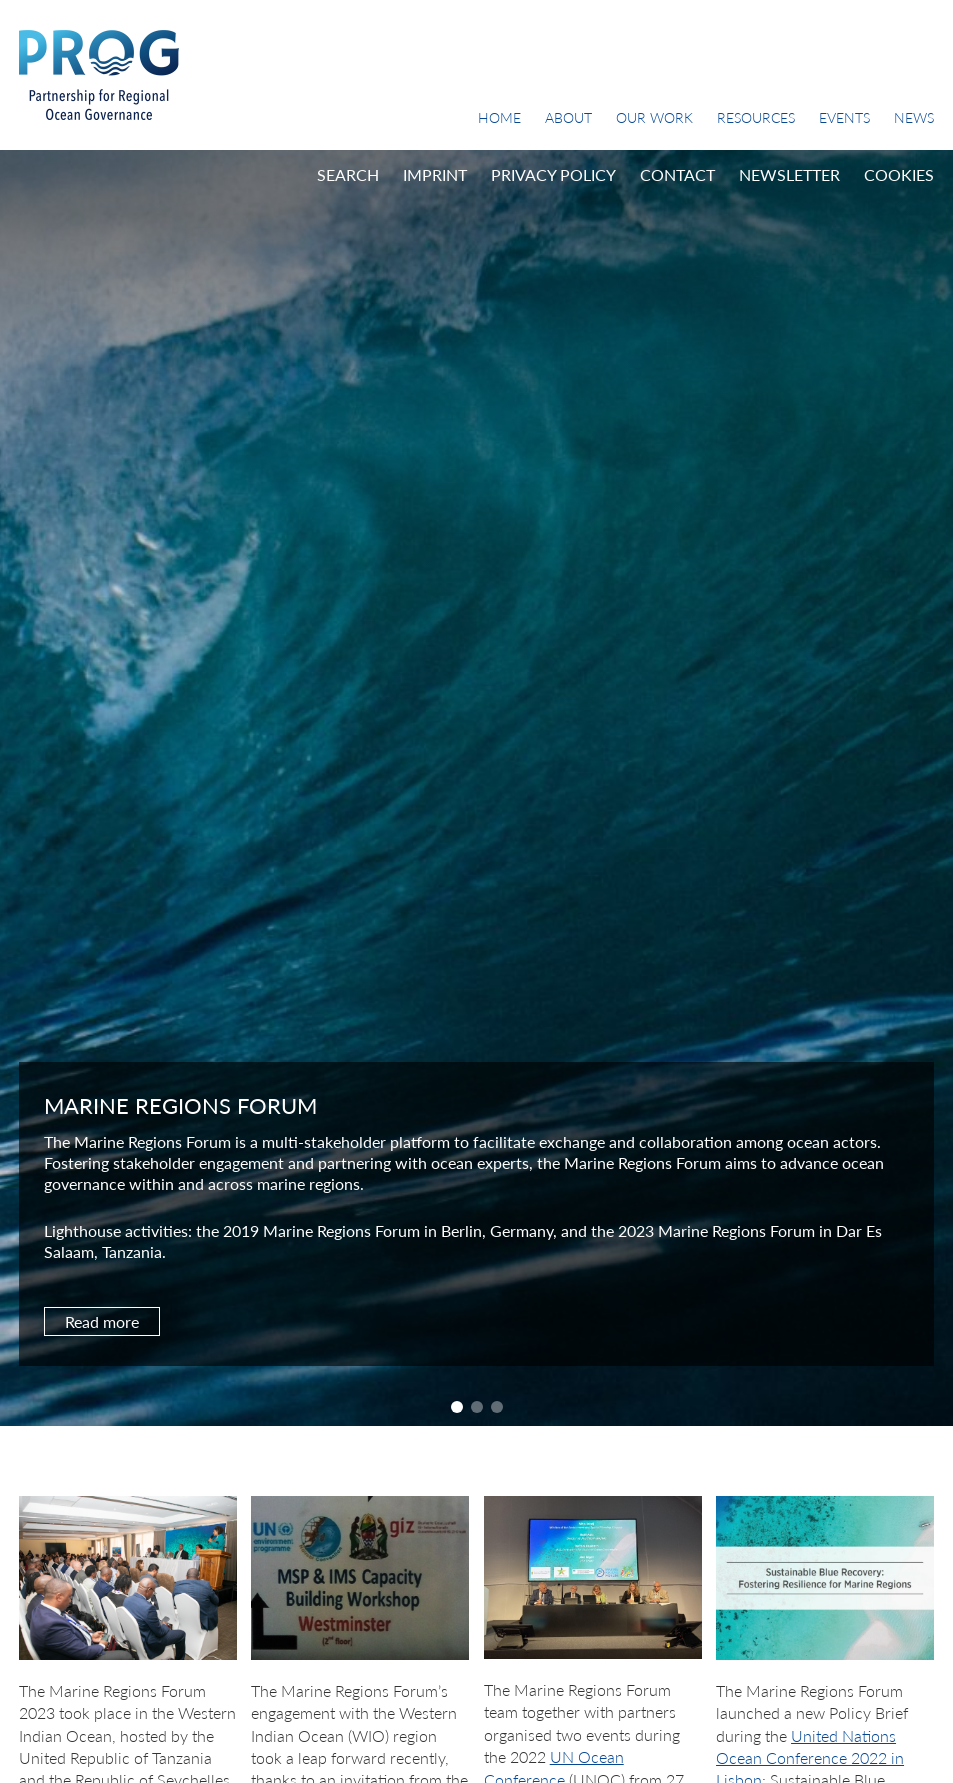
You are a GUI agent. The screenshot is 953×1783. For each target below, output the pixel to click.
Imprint (435, 174)
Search (348, 174)
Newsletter (789, 174)
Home (499, 117)
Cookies (899, 174)
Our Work (654, 117)
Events (844, 117)
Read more (102, 1321)
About (568, 117)
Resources (756, 117)
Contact (677, 174)
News (914, 117)
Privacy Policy (553, 174)
